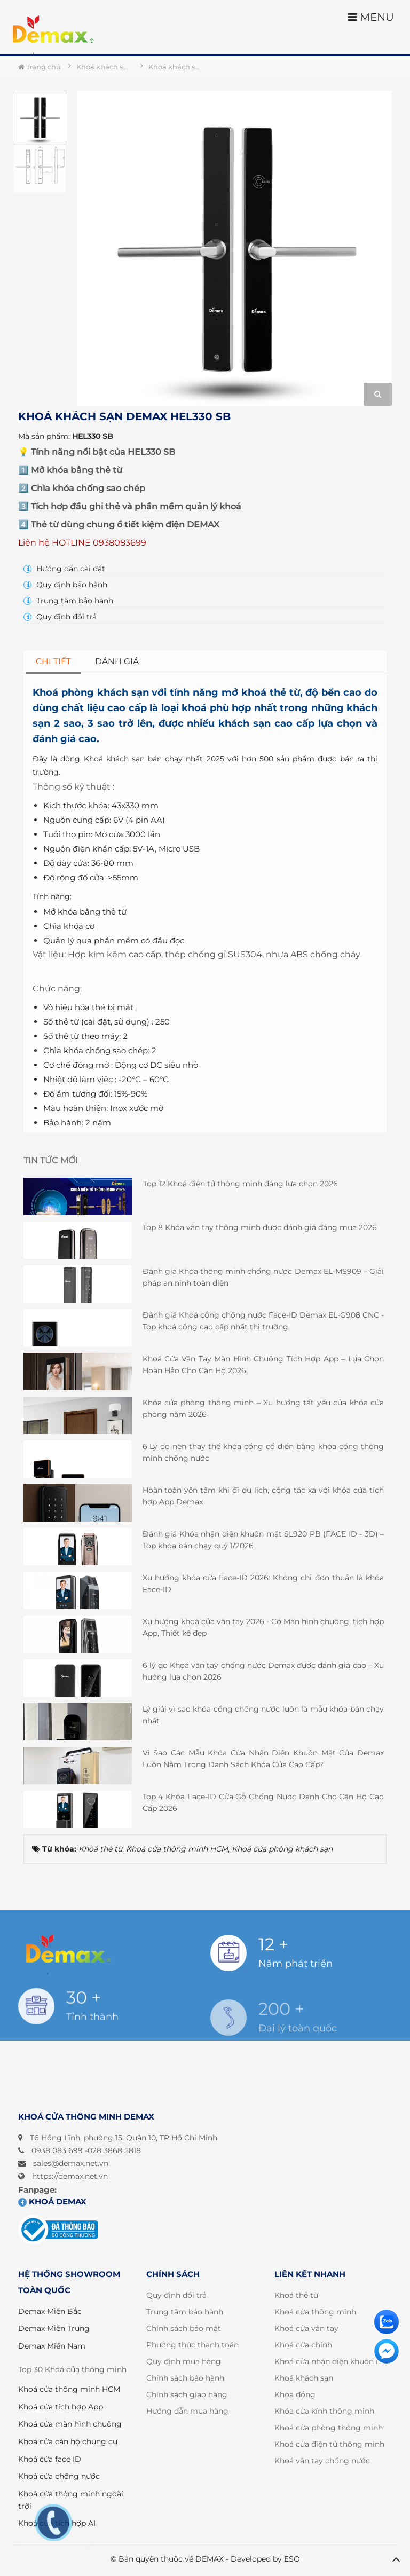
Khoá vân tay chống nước (322, 2460)
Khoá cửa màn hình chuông (70, 2424)
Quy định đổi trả (60, 616)
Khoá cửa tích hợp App (60, 2407)
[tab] (54, 661)
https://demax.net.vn (70, 2176)
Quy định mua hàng (183, 2361)
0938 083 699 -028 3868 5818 (86, 2150)
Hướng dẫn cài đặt (64, 568)
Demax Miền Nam (51, 2346)
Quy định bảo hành (65, 584)
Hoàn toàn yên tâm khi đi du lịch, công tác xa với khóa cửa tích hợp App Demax (263, 1496)
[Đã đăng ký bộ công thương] (58, 2230)
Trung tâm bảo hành (68, 600)
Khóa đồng (295, 2394)
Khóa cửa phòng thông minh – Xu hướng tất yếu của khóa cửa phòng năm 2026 (263, 1408)
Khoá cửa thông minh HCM (69, 2389)
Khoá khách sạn (303, 2378)
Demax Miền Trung (54, 2328)
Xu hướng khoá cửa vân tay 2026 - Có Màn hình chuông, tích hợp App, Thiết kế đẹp (263, 1627)
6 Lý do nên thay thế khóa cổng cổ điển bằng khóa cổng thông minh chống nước (263, 1452)
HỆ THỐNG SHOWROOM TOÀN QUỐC (69, 2282)
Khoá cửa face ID (49, 2459)
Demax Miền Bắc (50, 2311)
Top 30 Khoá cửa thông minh (72, 2369)
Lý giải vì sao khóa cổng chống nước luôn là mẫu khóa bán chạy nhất (263, 1715)
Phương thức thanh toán (192, 2345)
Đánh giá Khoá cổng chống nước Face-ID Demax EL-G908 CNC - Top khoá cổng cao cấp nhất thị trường (263, 1321)
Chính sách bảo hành (185, 2378)
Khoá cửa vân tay (306, 2328)
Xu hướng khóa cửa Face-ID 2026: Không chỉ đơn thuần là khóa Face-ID (263, 1583)
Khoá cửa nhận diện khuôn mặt (332, 2361)
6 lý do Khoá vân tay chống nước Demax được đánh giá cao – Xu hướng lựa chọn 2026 (263, 1671)
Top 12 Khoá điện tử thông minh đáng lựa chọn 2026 (240, 1183)
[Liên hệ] (386, 2322)
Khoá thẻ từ (296, 2295)
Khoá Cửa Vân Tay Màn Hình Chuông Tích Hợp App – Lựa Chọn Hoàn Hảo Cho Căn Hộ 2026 (263, 1364)
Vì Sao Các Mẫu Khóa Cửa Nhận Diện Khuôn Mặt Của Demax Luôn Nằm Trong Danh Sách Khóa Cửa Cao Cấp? (263, 1758)
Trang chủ (39, 66)
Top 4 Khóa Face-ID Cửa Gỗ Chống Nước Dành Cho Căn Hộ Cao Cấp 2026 (263, 1802)
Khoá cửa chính (303, 2345)
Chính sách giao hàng (186, 2394)
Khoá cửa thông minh (315, 2312)
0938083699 (119, 543)
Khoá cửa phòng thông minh (328, 2427)
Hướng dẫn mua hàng (187, 2411)
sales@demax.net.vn (70, 2163)
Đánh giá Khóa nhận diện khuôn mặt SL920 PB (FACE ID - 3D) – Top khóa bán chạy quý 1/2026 (263, 1539)
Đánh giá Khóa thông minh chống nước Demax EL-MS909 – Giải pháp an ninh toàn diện (263, 1277)
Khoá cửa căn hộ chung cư (67, 2441)
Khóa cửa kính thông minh (324, 2411)
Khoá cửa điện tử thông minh (329, 2444)
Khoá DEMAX (52, 2201)
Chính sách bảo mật (183, 2328)
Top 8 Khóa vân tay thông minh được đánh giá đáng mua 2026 (260, 1227)
